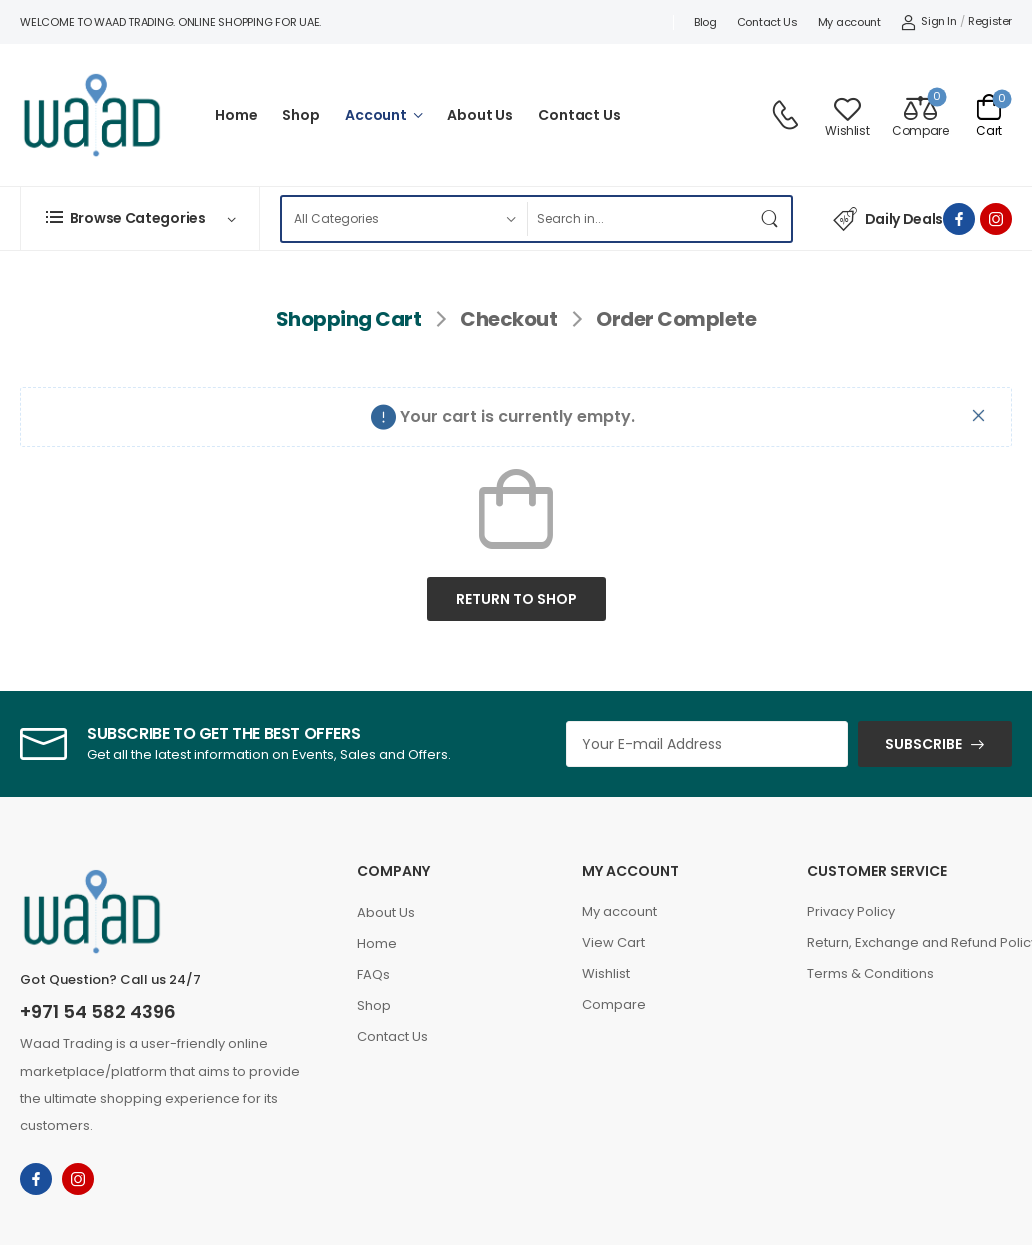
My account (849, 22)
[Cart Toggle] (989, 115)
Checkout (508, 319)
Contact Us (767, 22)
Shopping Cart (349, 319)
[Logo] (92, 115)
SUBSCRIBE (923, 744)
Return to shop (516, 599)
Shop (300, 115)
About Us (480, 115)
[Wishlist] (847, 115)
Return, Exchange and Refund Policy (909, 942)
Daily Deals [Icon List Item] (888, 219)
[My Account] (929, 22)
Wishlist (606, 973)
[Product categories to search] (404, 219)
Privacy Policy (851, 911)
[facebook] (959, 219)
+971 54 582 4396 (98, 1011)
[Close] (979, 415)
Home (236, 115)
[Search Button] (771, 219)
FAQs (373, 974)
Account (376, 115)
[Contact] (788, 115)
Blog (705, 22)
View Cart (613, 942)
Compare (614, 1004)
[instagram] (996, 219)
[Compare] (920, 115)
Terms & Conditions (870, 973)
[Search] (638, 219)
